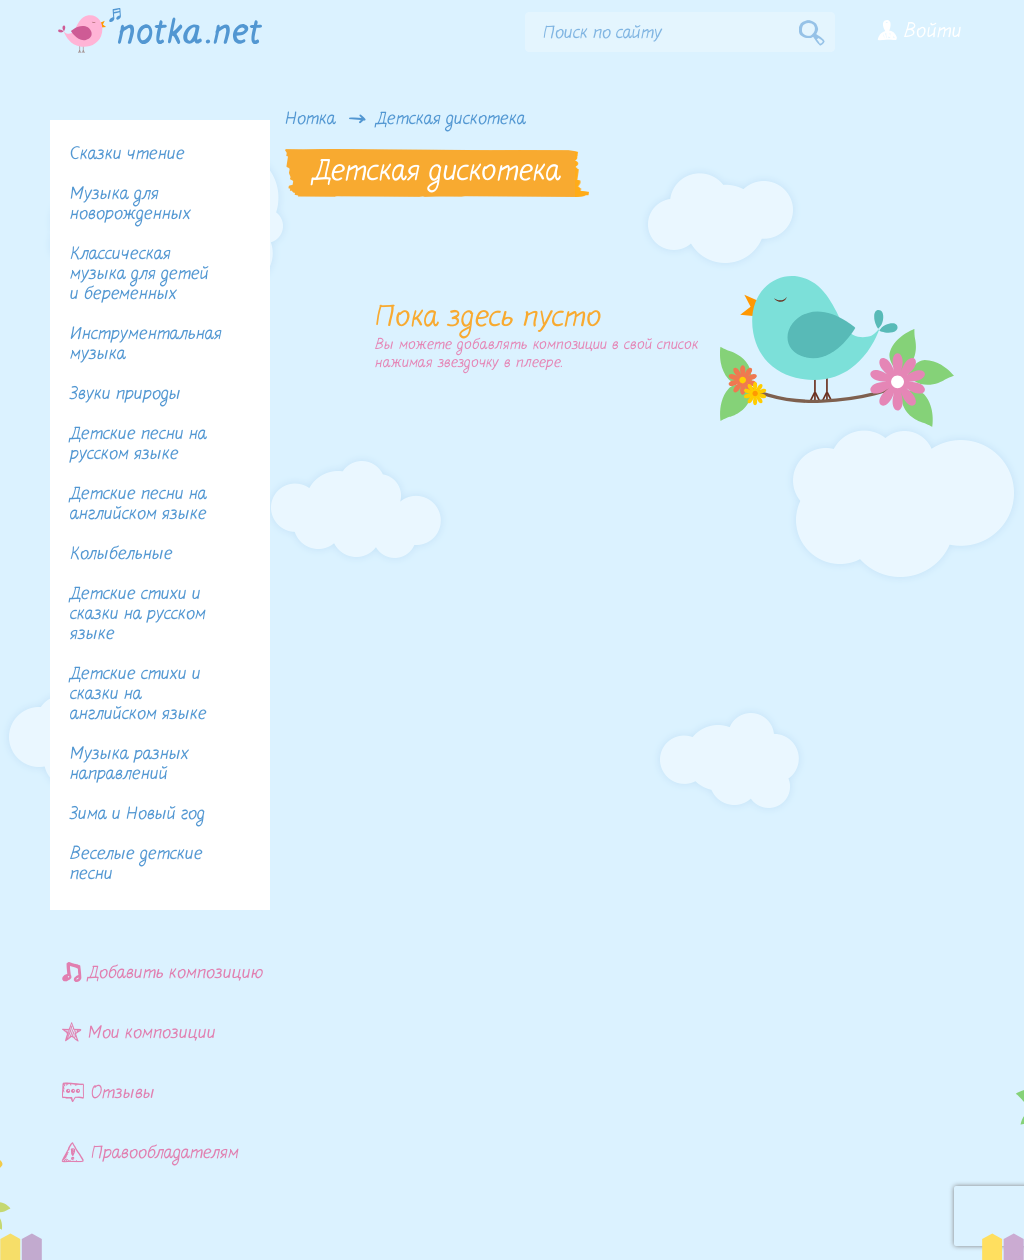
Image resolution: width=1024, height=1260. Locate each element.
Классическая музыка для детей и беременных (139, 274)
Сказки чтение (127, 154)
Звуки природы (125, 394)
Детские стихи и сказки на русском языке (138, 614)
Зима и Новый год (137, 814)
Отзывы (108, 1092)
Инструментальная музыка (146, 344)
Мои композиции (139, 1032)
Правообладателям (150, 1152)
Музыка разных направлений (129, 764)
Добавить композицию (163, 972)
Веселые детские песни (136, 864)
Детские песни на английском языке (138, 504)
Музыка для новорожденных (130, 204)
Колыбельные (121, 554)
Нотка (310, 120)
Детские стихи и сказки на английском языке (138, 694)
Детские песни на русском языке (138, 444)
